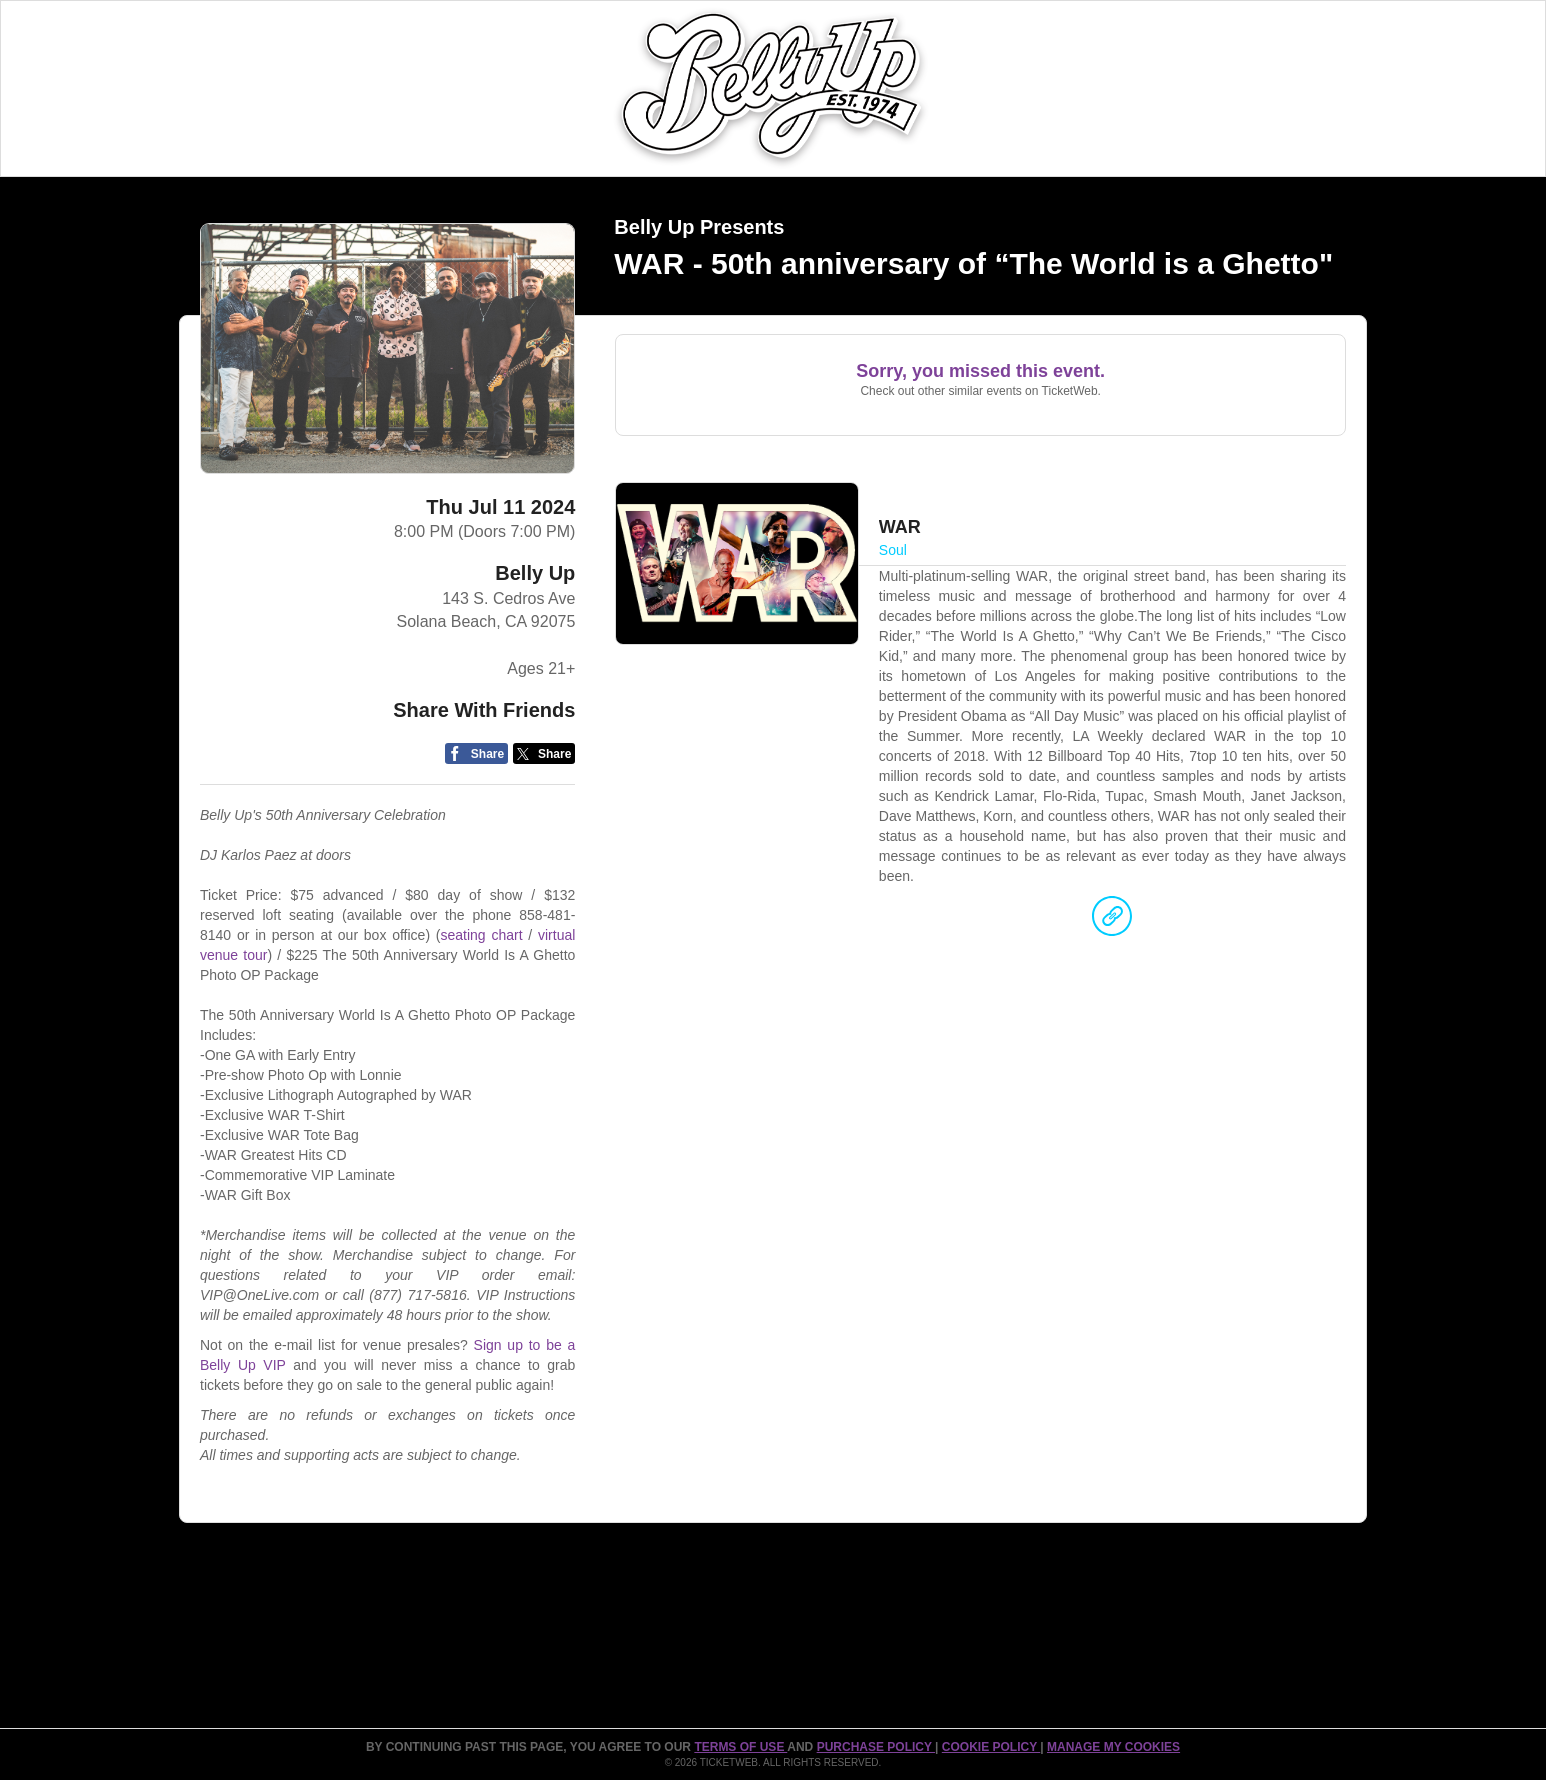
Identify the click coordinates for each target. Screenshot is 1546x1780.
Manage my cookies (1113, 1747)
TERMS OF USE (740, 1747)
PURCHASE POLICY (876, 1747)
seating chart (481, 935)
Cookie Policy (991, 1747)
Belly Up (535, 573)
